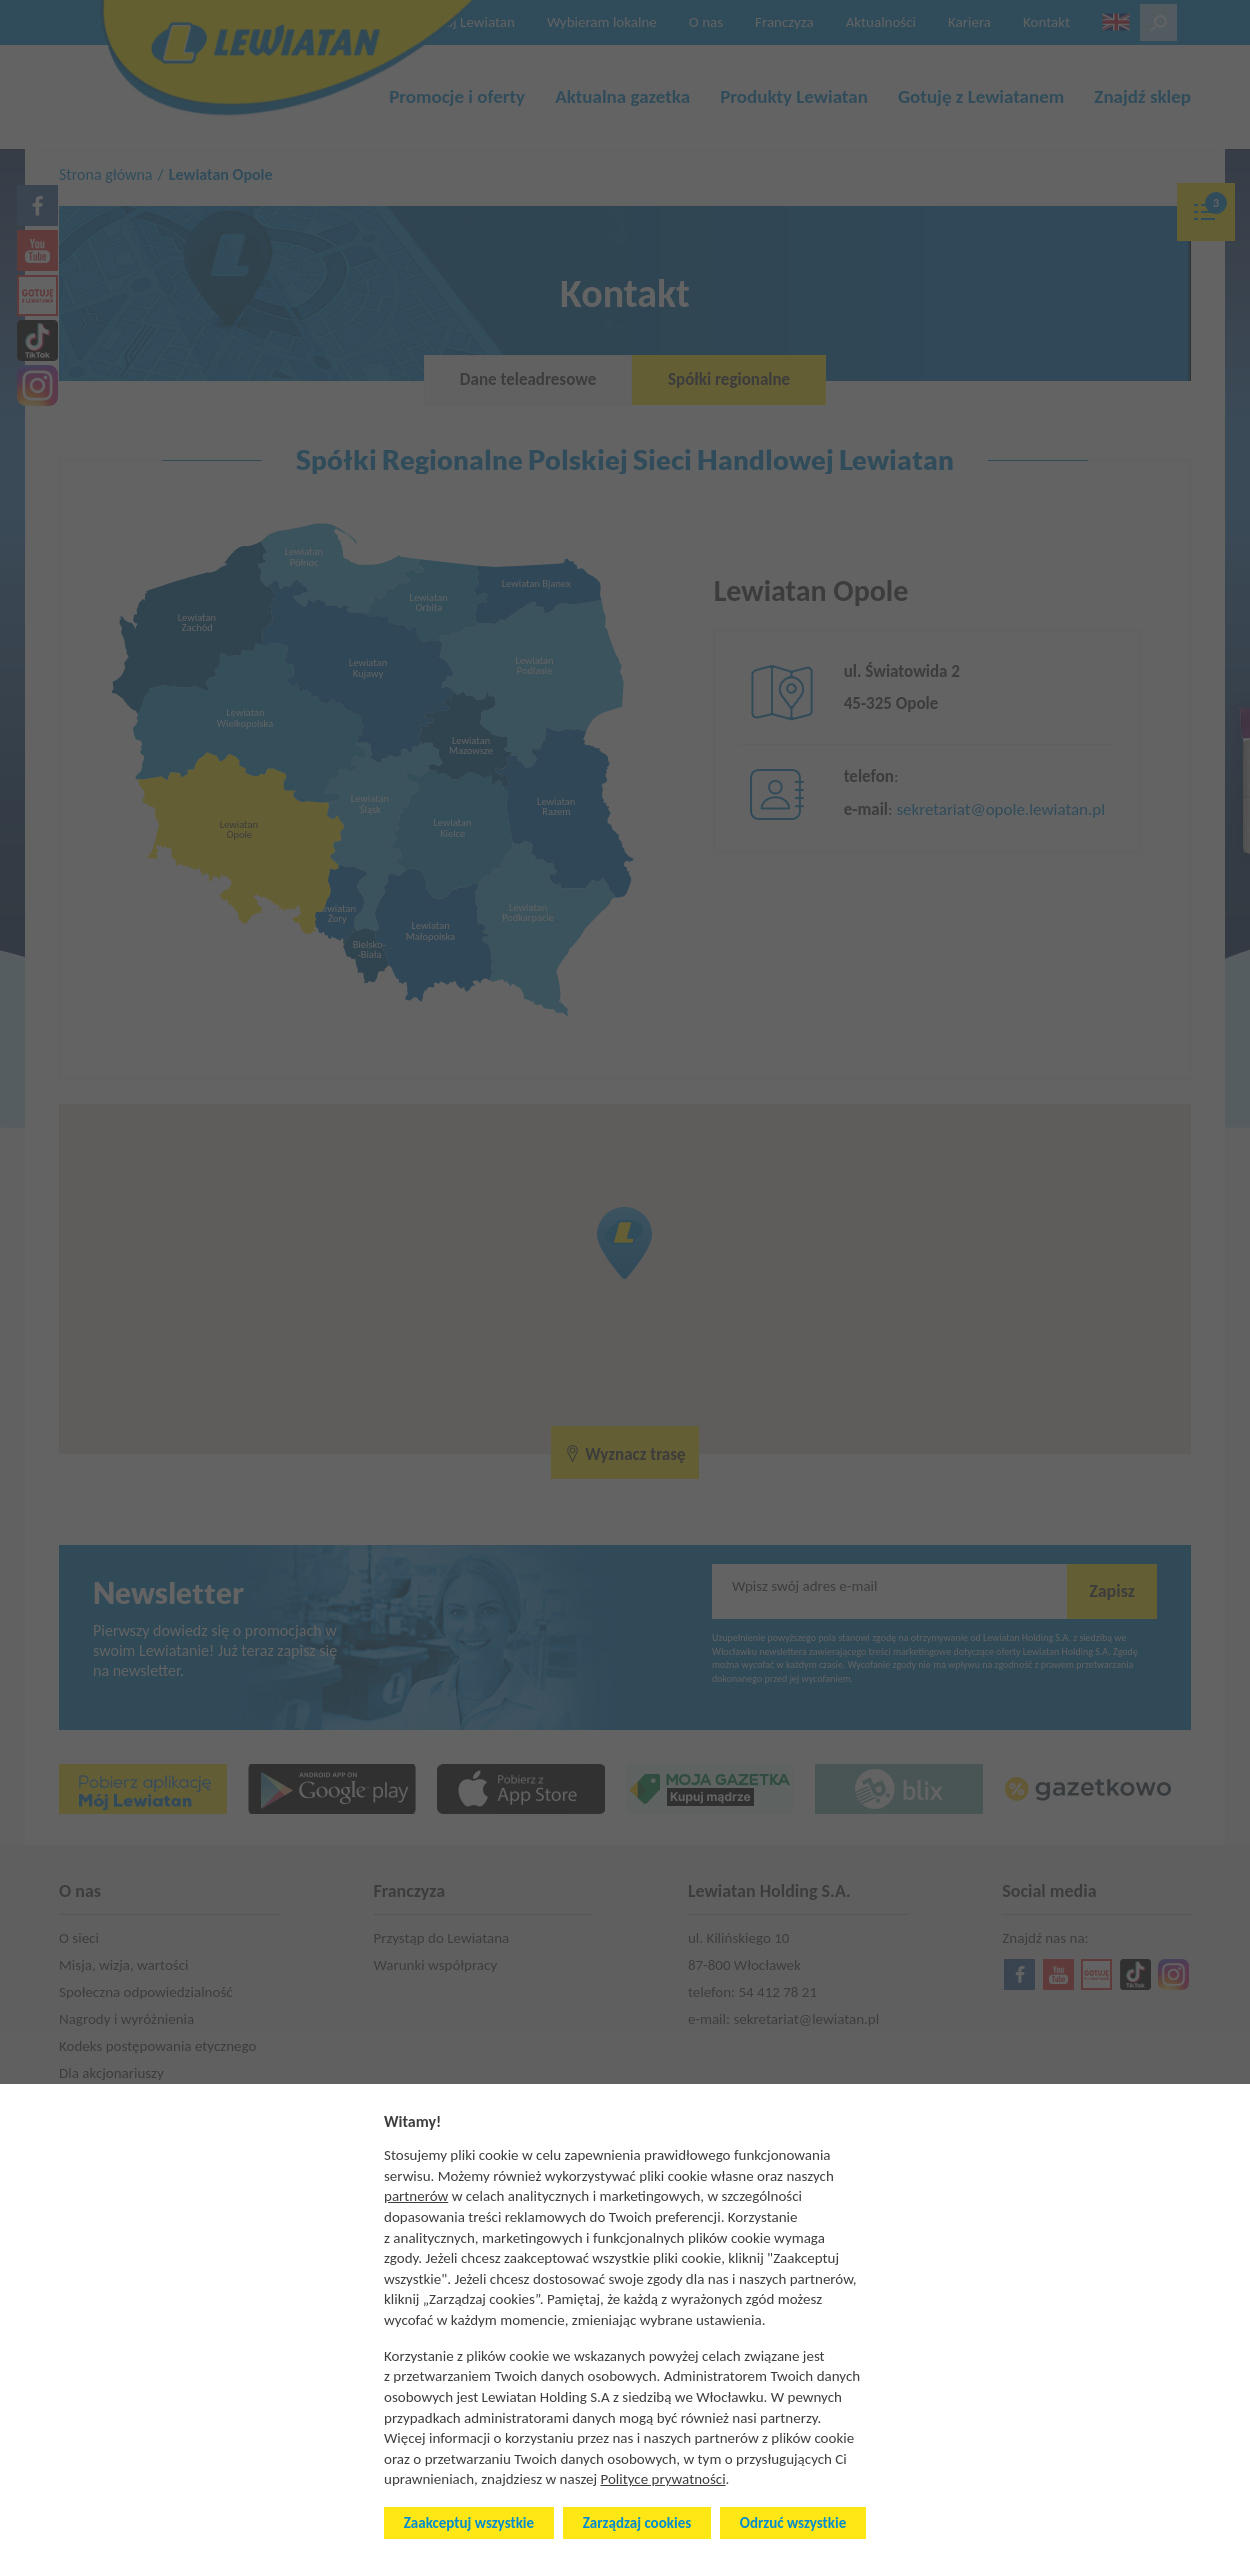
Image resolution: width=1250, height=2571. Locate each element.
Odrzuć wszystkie (793, 2523)
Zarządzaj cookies (637, 2523)
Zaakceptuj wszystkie (469, 2523)
